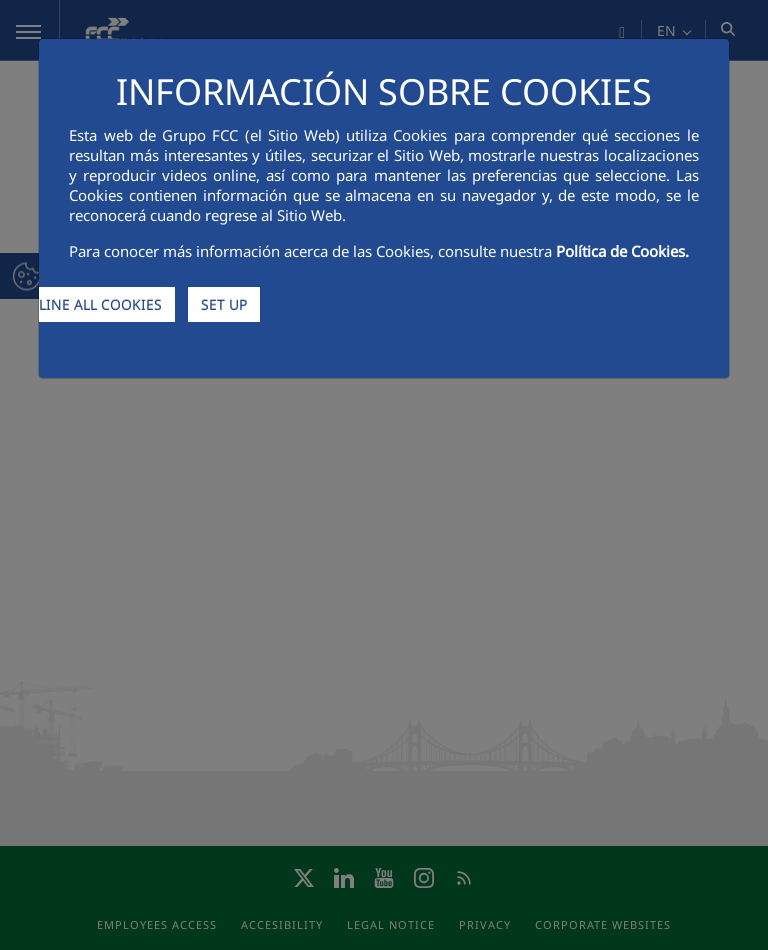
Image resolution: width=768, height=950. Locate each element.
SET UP (224, 304)
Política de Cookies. (622, 251)
